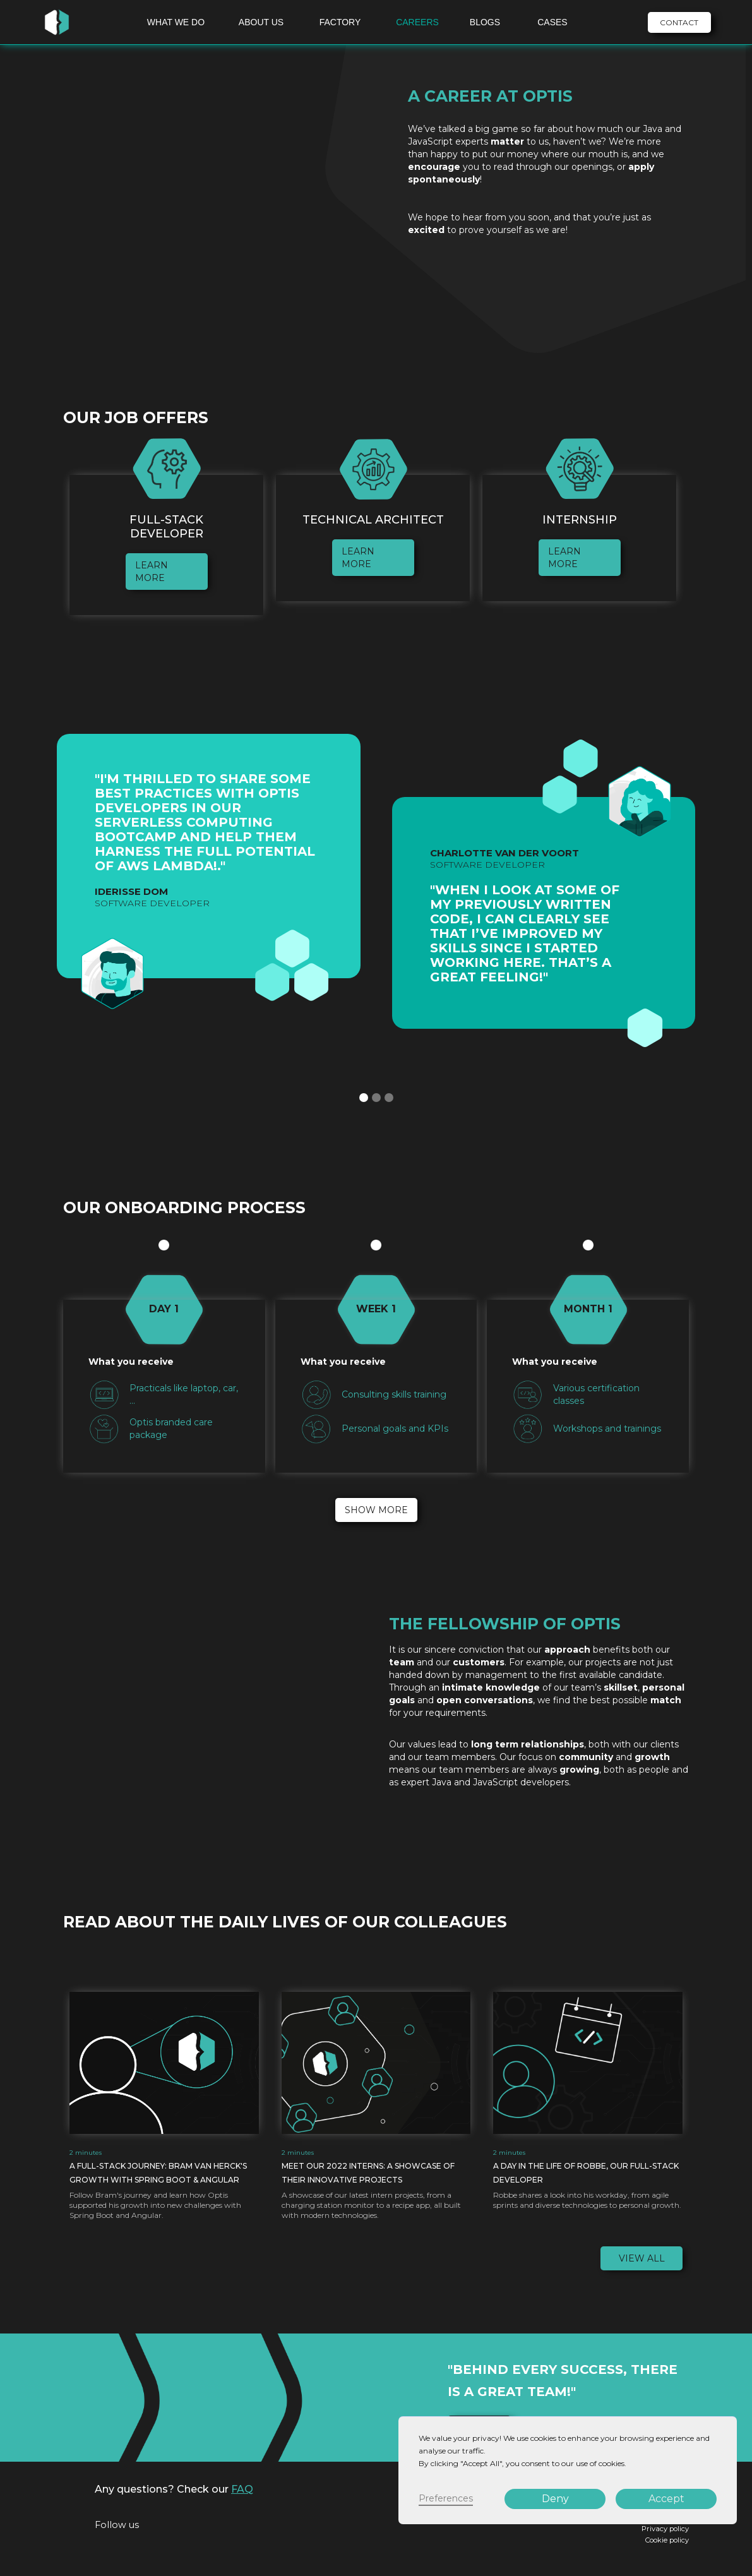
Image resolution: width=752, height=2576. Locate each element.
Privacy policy (665, 2529)
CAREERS (417, 22)
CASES (552, 22)
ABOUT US (261, 22)
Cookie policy (667, 2540)
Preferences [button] (446, 2498)
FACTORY (340, 22)
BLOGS (485, 22)
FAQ (242, 2489)
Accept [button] (666, 2499)
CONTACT (679, 22)
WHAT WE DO (176, 22)
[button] (363, 1097)
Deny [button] (555, 2499)
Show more (376, 1510)
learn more (151, 572)
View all (642, 2258)
